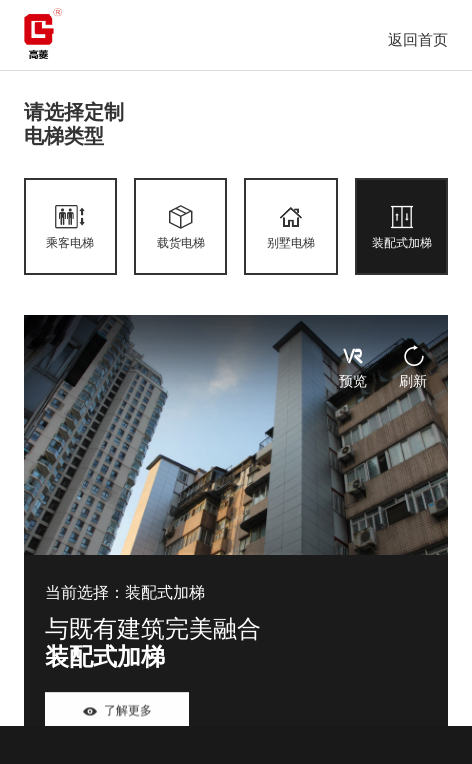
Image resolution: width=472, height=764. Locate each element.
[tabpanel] (236, 536)
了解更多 (117, 713)
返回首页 (418, 39)
